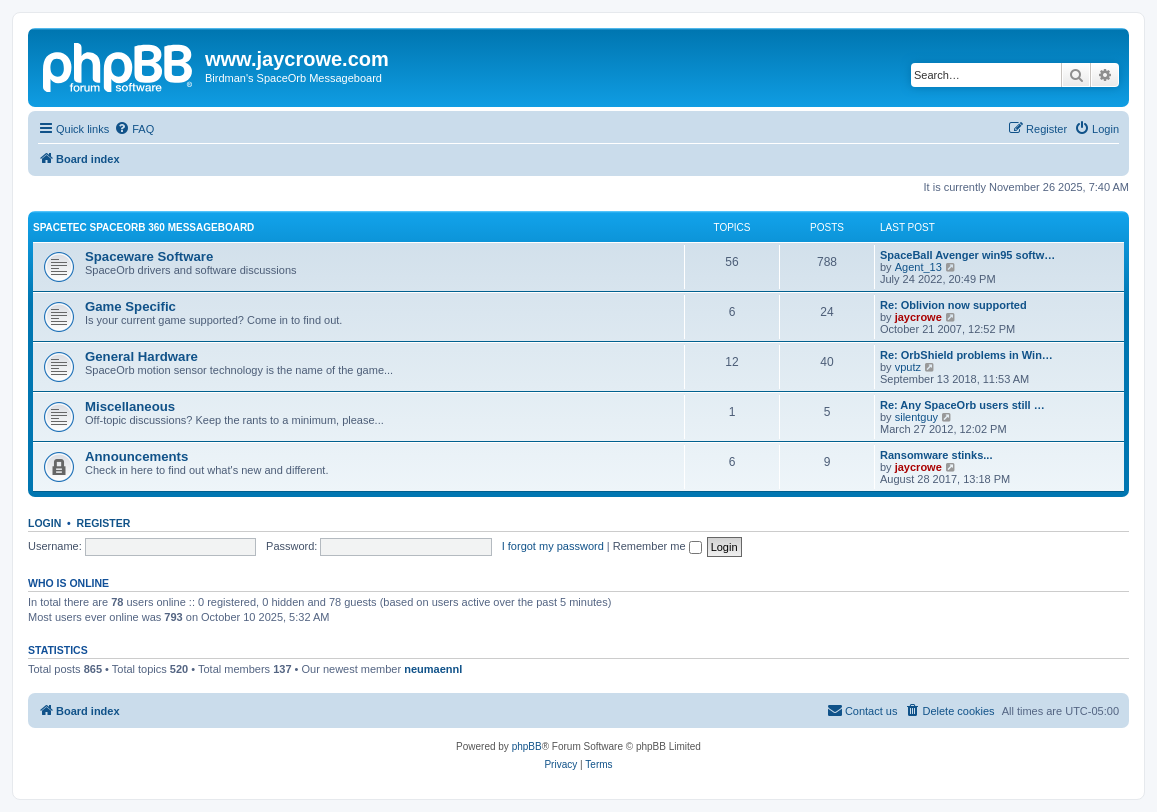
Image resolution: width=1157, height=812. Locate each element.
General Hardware (141, 356)
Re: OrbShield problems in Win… (966, 355)
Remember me (657, 546)
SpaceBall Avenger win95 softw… (967, 255)
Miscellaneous (130, 406)
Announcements (136, 456)
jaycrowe (918, 317)
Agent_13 (918, 267)
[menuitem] (134, 129)
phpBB (527, 746)
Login (44, 523)
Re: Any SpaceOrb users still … (962, 405)
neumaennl (433, 669)
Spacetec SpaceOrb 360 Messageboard (143, 227)
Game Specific (130, 306)
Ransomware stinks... (936, 455)
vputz (908, 367)
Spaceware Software (149, 256)
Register (104, 523)
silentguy (916, 417)
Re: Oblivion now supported (953, 305)
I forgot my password (553, 546)
